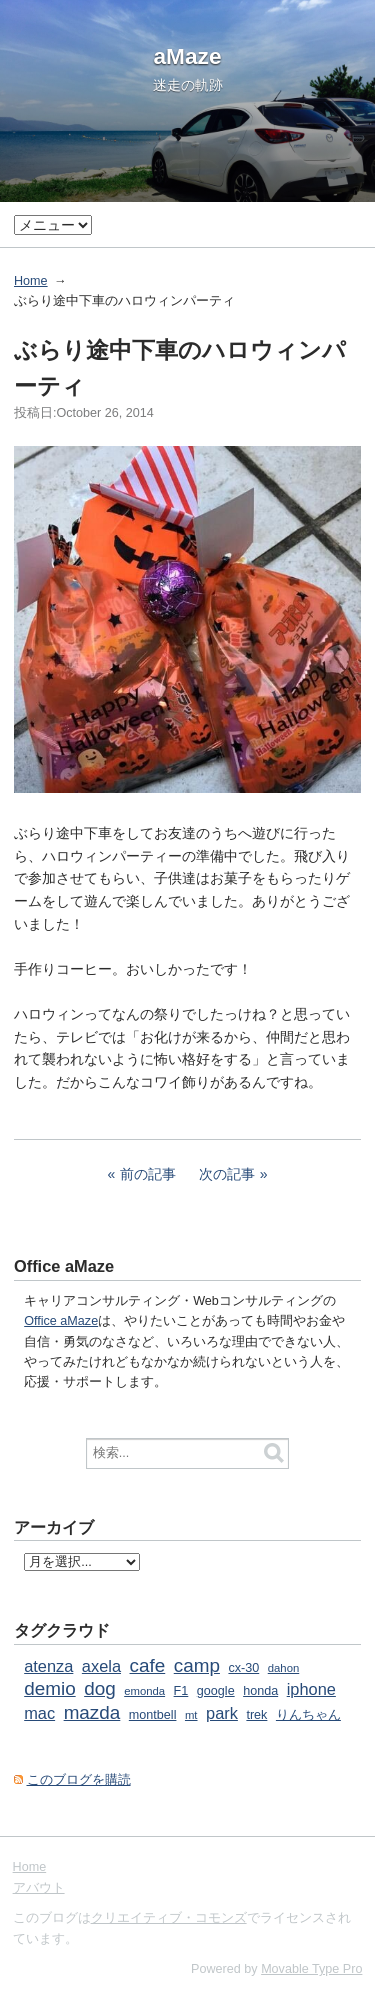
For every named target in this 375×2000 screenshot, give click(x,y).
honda (260, 1691)
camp (197, 1665)
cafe (148, 1665)
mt (191, 1715)
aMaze (188, 56)
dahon (284, 1668)
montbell (153, 1715)
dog (100, 1688)
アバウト (39, 1888)
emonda (144, 1691)
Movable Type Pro (311, 1969)
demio (49, 1688)
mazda (92, 1712)
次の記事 (227, 1174)
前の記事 (148, 1174)
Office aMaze (61, 1321)
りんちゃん (308, 1715)
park (222, 1713)
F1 (181, 1691)
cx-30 (243, 1668)
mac (39, 1713)
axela (101, 1666)
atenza (48, 1666)
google (216, 1691)
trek (256, 1715)
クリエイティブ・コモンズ (169, 1918)
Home (31, 281)
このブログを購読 (79, 1780)
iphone (311, 1689)
